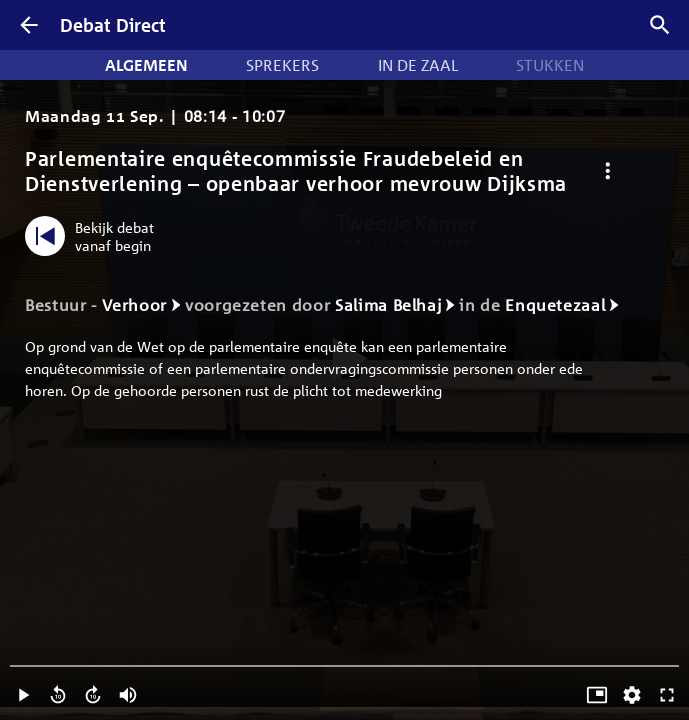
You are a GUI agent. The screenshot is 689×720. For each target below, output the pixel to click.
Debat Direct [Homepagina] (113, 25)
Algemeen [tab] (146, 65)
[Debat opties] (607, 171)
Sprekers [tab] (282, 65)
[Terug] (29, 25)
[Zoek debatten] (660, 25)
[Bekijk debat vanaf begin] (94, 236)
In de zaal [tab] (418, 65)
